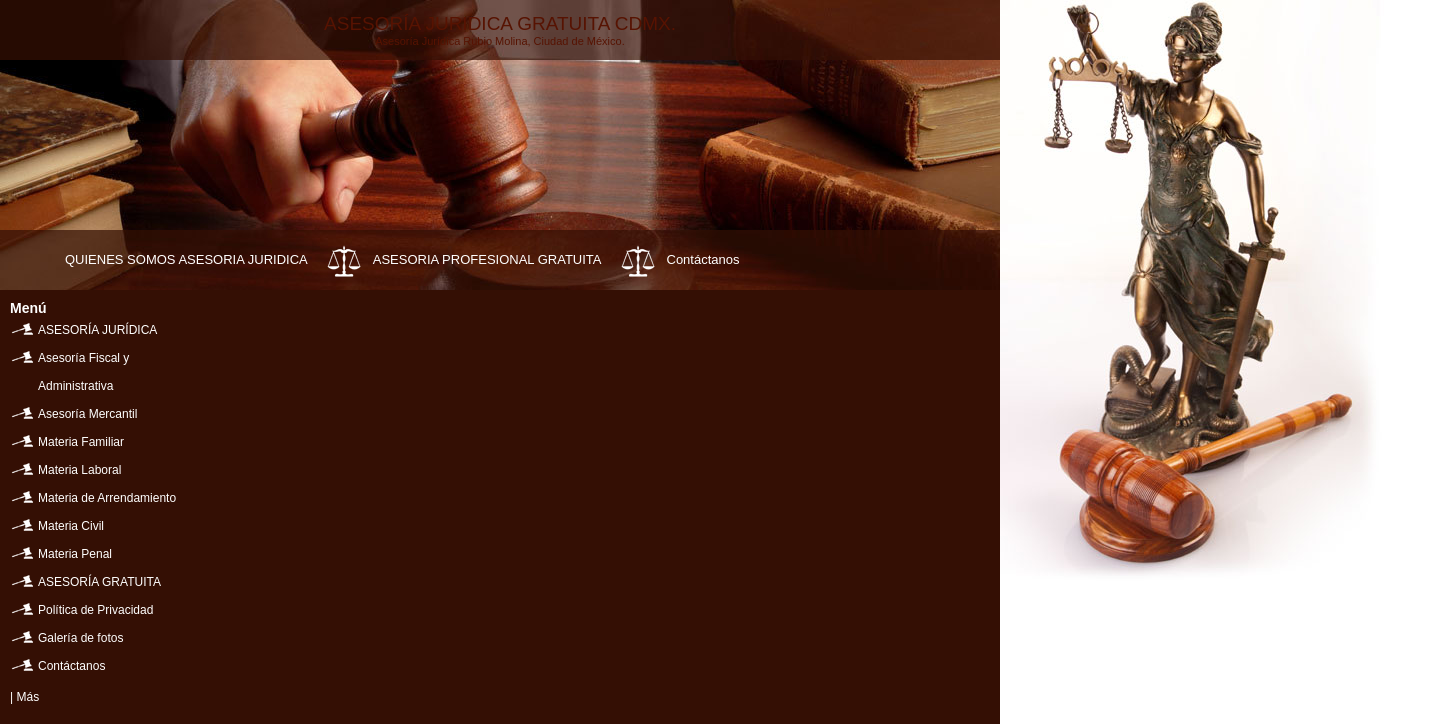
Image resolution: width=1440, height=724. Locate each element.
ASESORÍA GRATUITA (99, 582)
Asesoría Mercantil (87, 414)
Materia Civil (71, 526)
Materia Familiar (81, 442)
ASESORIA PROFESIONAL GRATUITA (487, 259)
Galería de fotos (80, 638)
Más (27, 697)
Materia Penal (75, 554)
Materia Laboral (79, 470)
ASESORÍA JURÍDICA (97, 330)
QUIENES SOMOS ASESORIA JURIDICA (186, 259)
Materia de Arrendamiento (107, 498)
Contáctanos (703, 259)
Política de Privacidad (95, 610)
